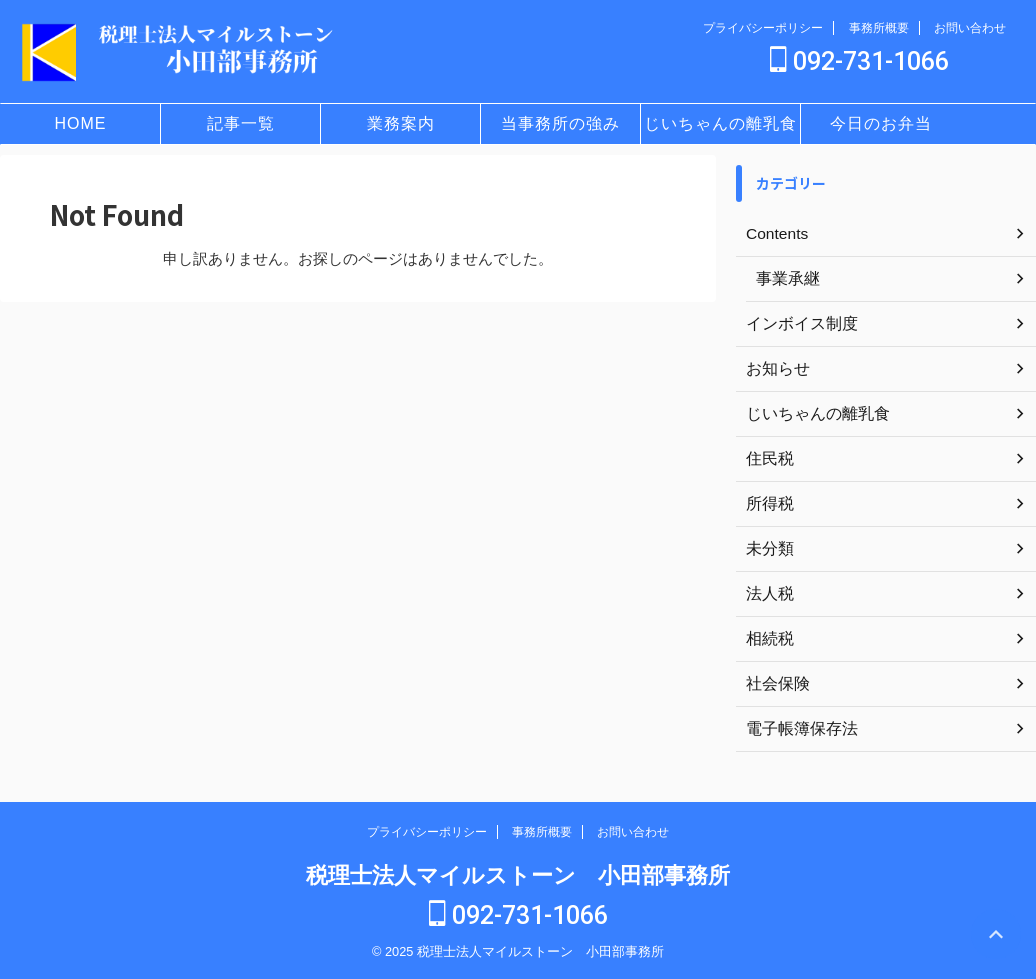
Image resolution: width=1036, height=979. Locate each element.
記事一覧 (241, 123)
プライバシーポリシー (763, 28)
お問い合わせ (970, 28)
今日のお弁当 (881, 123)
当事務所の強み (560, 123)
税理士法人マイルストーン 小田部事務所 (518, 875)
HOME (81, 123)
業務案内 (401, 123)
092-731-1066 (859, 61)
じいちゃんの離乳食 (720, 123)
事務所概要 (879, 28)
